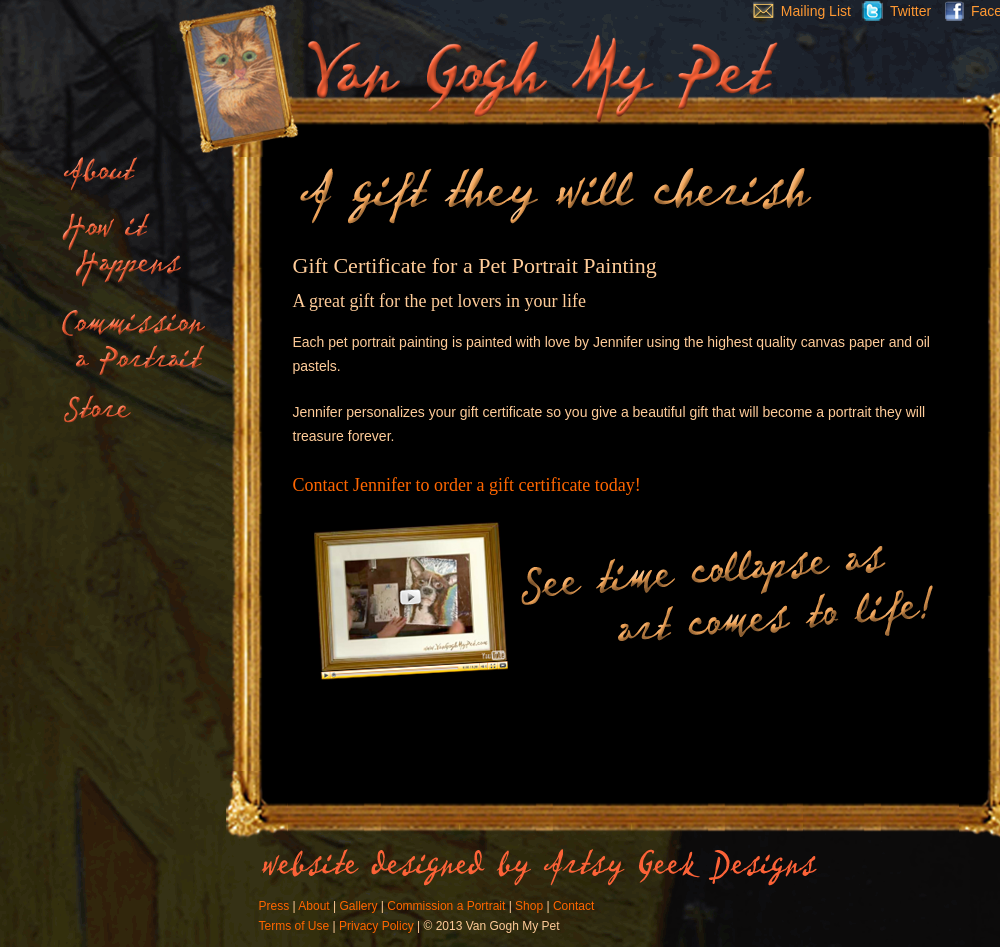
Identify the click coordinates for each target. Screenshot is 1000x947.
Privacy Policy (376, 926)
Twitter (891, 11)
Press (274, 906)
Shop (529, 906)
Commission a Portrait (446, 906)
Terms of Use (294, 926)
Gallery (358, 906)
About (313, 906)
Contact (573, 906)
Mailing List (797, 11)
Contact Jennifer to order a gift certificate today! (467, 485)
